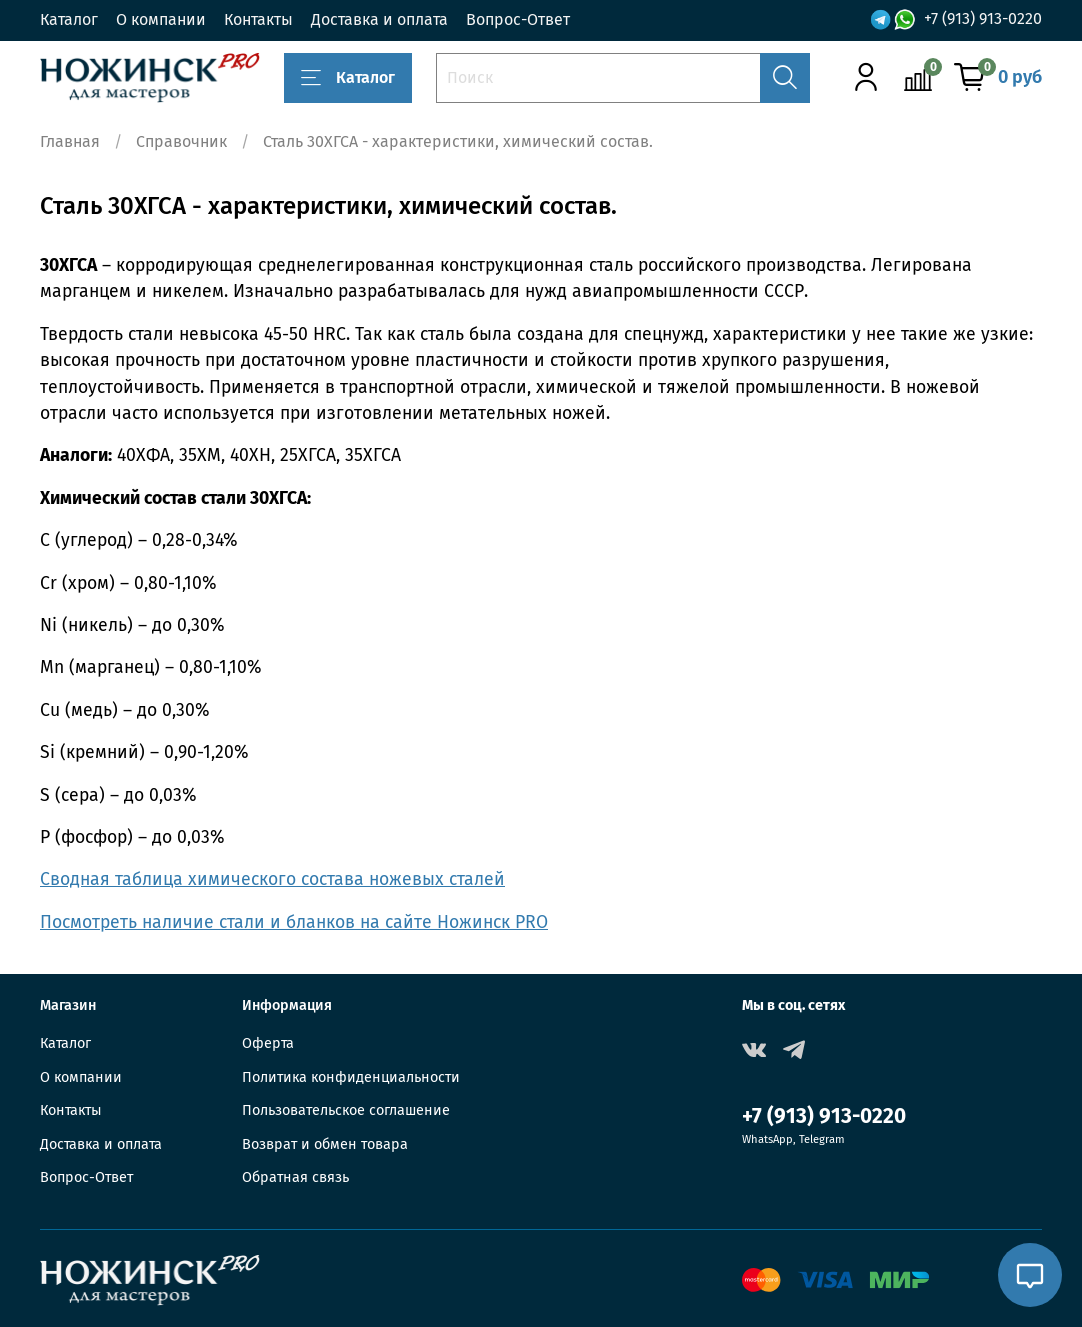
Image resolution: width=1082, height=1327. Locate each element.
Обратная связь (295, 1177)
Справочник (181, 141)
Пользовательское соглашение (346, 1110)
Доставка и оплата (379, 19)
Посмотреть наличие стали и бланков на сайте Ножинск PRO (294, 922)
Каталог (69, 19)
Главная (70, 141)
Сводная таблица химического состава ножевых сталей (272, 879)
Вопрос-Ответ (518, 19)
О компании (161, 19)
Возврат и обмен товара (325, 1144)
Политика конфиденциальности (351, 1077)
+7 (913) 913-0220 (983, 19)
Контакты (258, 19)
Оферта (268, 1043)
